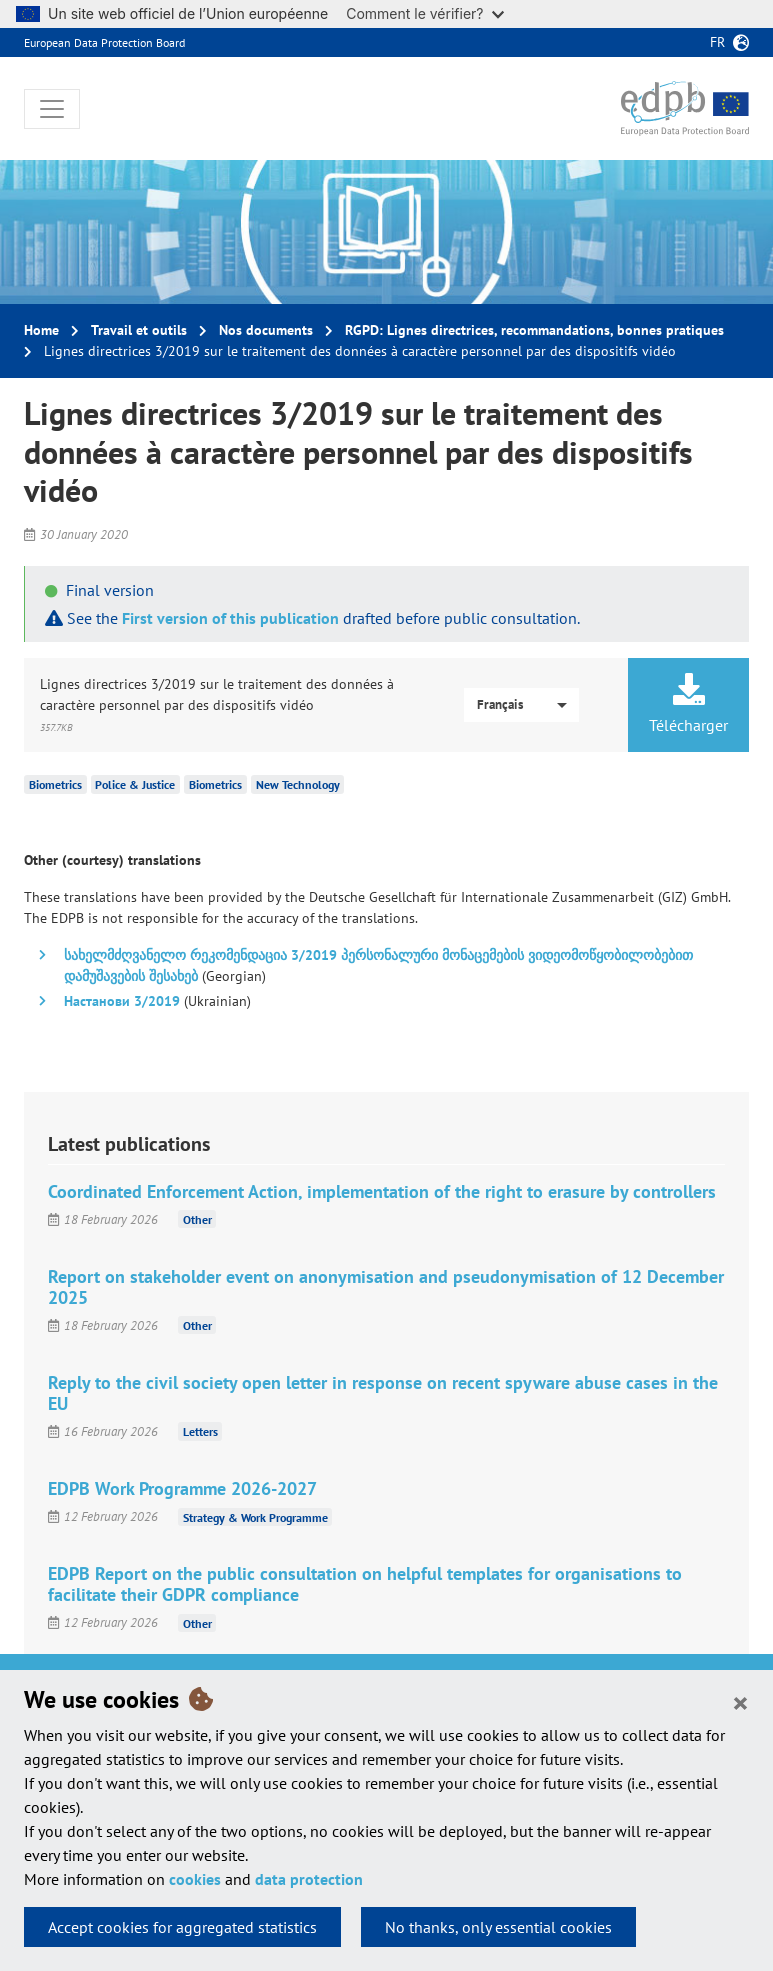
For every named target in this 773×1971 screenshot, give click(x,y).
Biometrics (55, 784)
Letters (200, 1431)
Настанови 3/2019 (122, 1001)
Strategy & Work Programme (255, 1516)
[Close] (740, 1702)
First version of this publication (230, 618)
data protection (309, 1879)
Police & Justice (135, 784)
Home (41, 330)
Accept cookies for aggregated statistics (182, 1927)
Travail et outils (139, 330)
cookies (195, 1879)
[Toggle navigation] (52, 109)
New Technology (298, 784)
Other (197, 1219)
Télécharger (688, 704)
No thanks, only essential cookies (498, 1927)
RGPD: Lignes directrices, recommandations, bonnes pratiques (534, 330)
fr (717, 42)
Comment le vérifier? (424, 13)
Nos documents (266, 330)
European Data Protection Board (104, 42)
